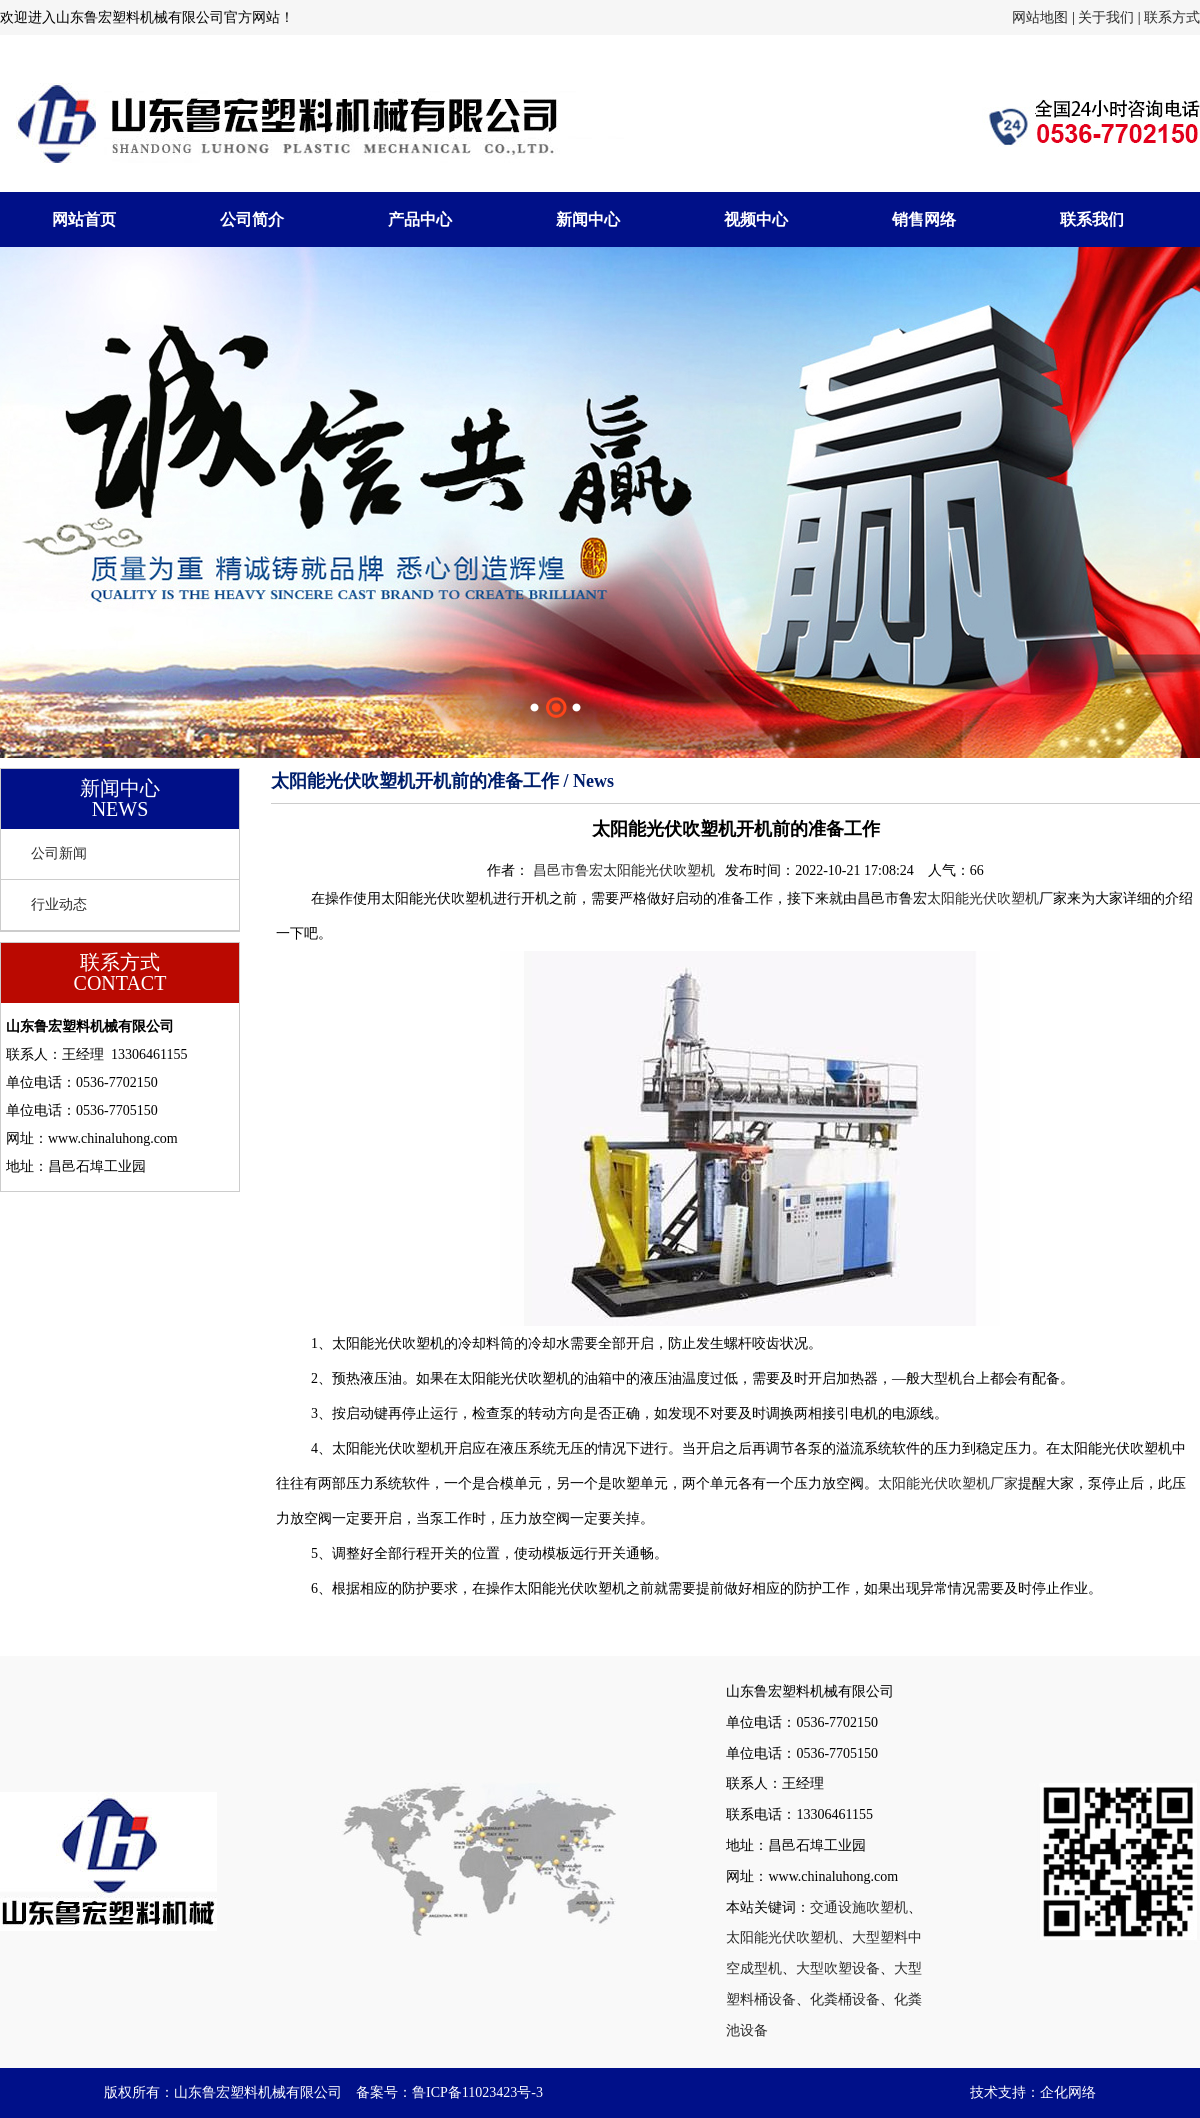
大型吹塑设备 (838, 1968)
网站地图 (1040, 17)
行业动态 (59, 904)
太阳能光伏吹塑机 (983, 898)
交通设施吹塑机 (859, 1907)
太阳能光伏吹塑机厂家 (948, 1483)
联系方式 (1172, 17)
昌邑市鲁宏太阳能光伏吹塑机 (624, 870)
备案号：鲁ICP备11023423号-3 (449, 2092)
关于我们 (1106, 17)
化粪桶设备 (845, 1999)
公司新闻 (59, 853)
